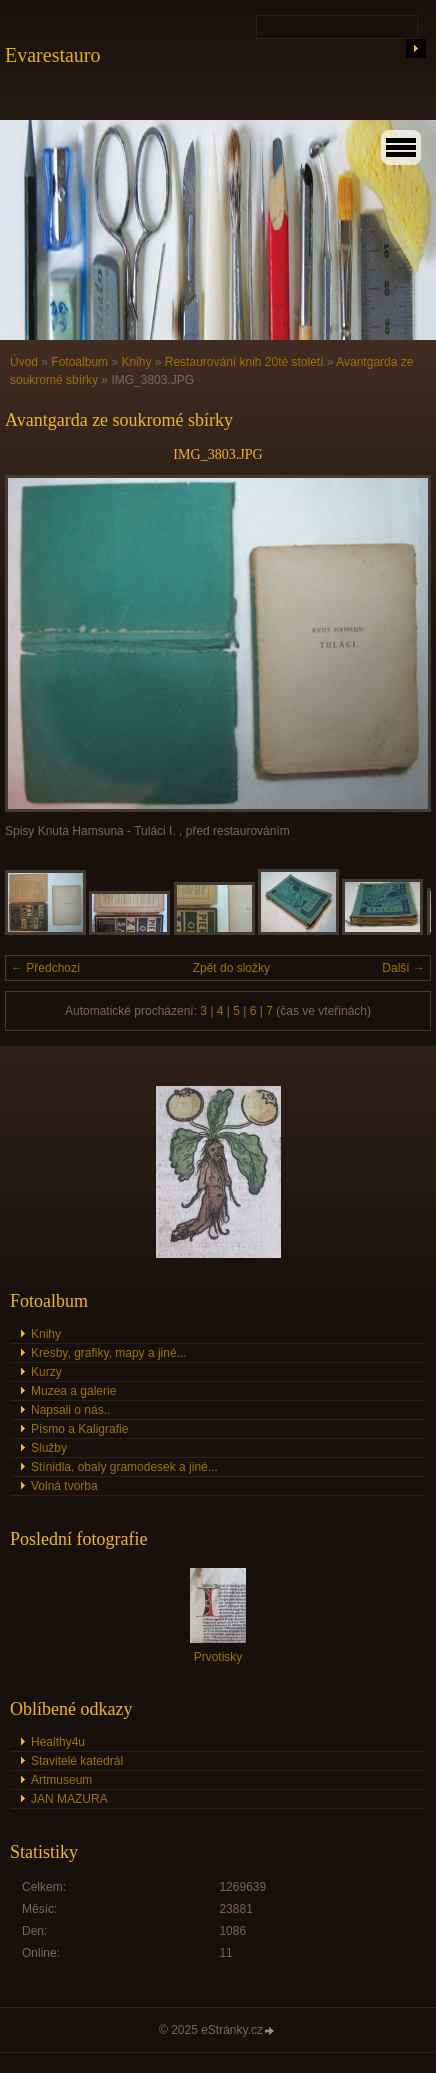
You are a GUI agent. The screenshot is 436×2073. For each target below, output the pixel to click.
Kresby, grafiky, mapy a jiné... (109, 1353)
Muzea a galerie (73, 1391)
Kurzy (46, 1372)
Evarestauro (53, 55)
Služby (49, 1448)
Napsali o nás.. (70, 1410)
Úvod (24, 362)
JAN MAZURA (69, 1799)
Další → (403, 968)
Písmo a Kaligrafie (79, 1429)
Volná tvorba (64, 1486)
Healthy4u (58, 1742)
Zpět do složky (231, 968)
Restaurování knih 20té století (244, 362)
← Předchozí (45, 968)
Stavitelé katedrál (77, 1761)
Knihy (136, 362)
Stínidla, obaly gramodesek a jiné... (124, 1467)
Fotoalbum (79, 362)
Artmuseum (61, 1780)
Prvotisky (218, 1657)
